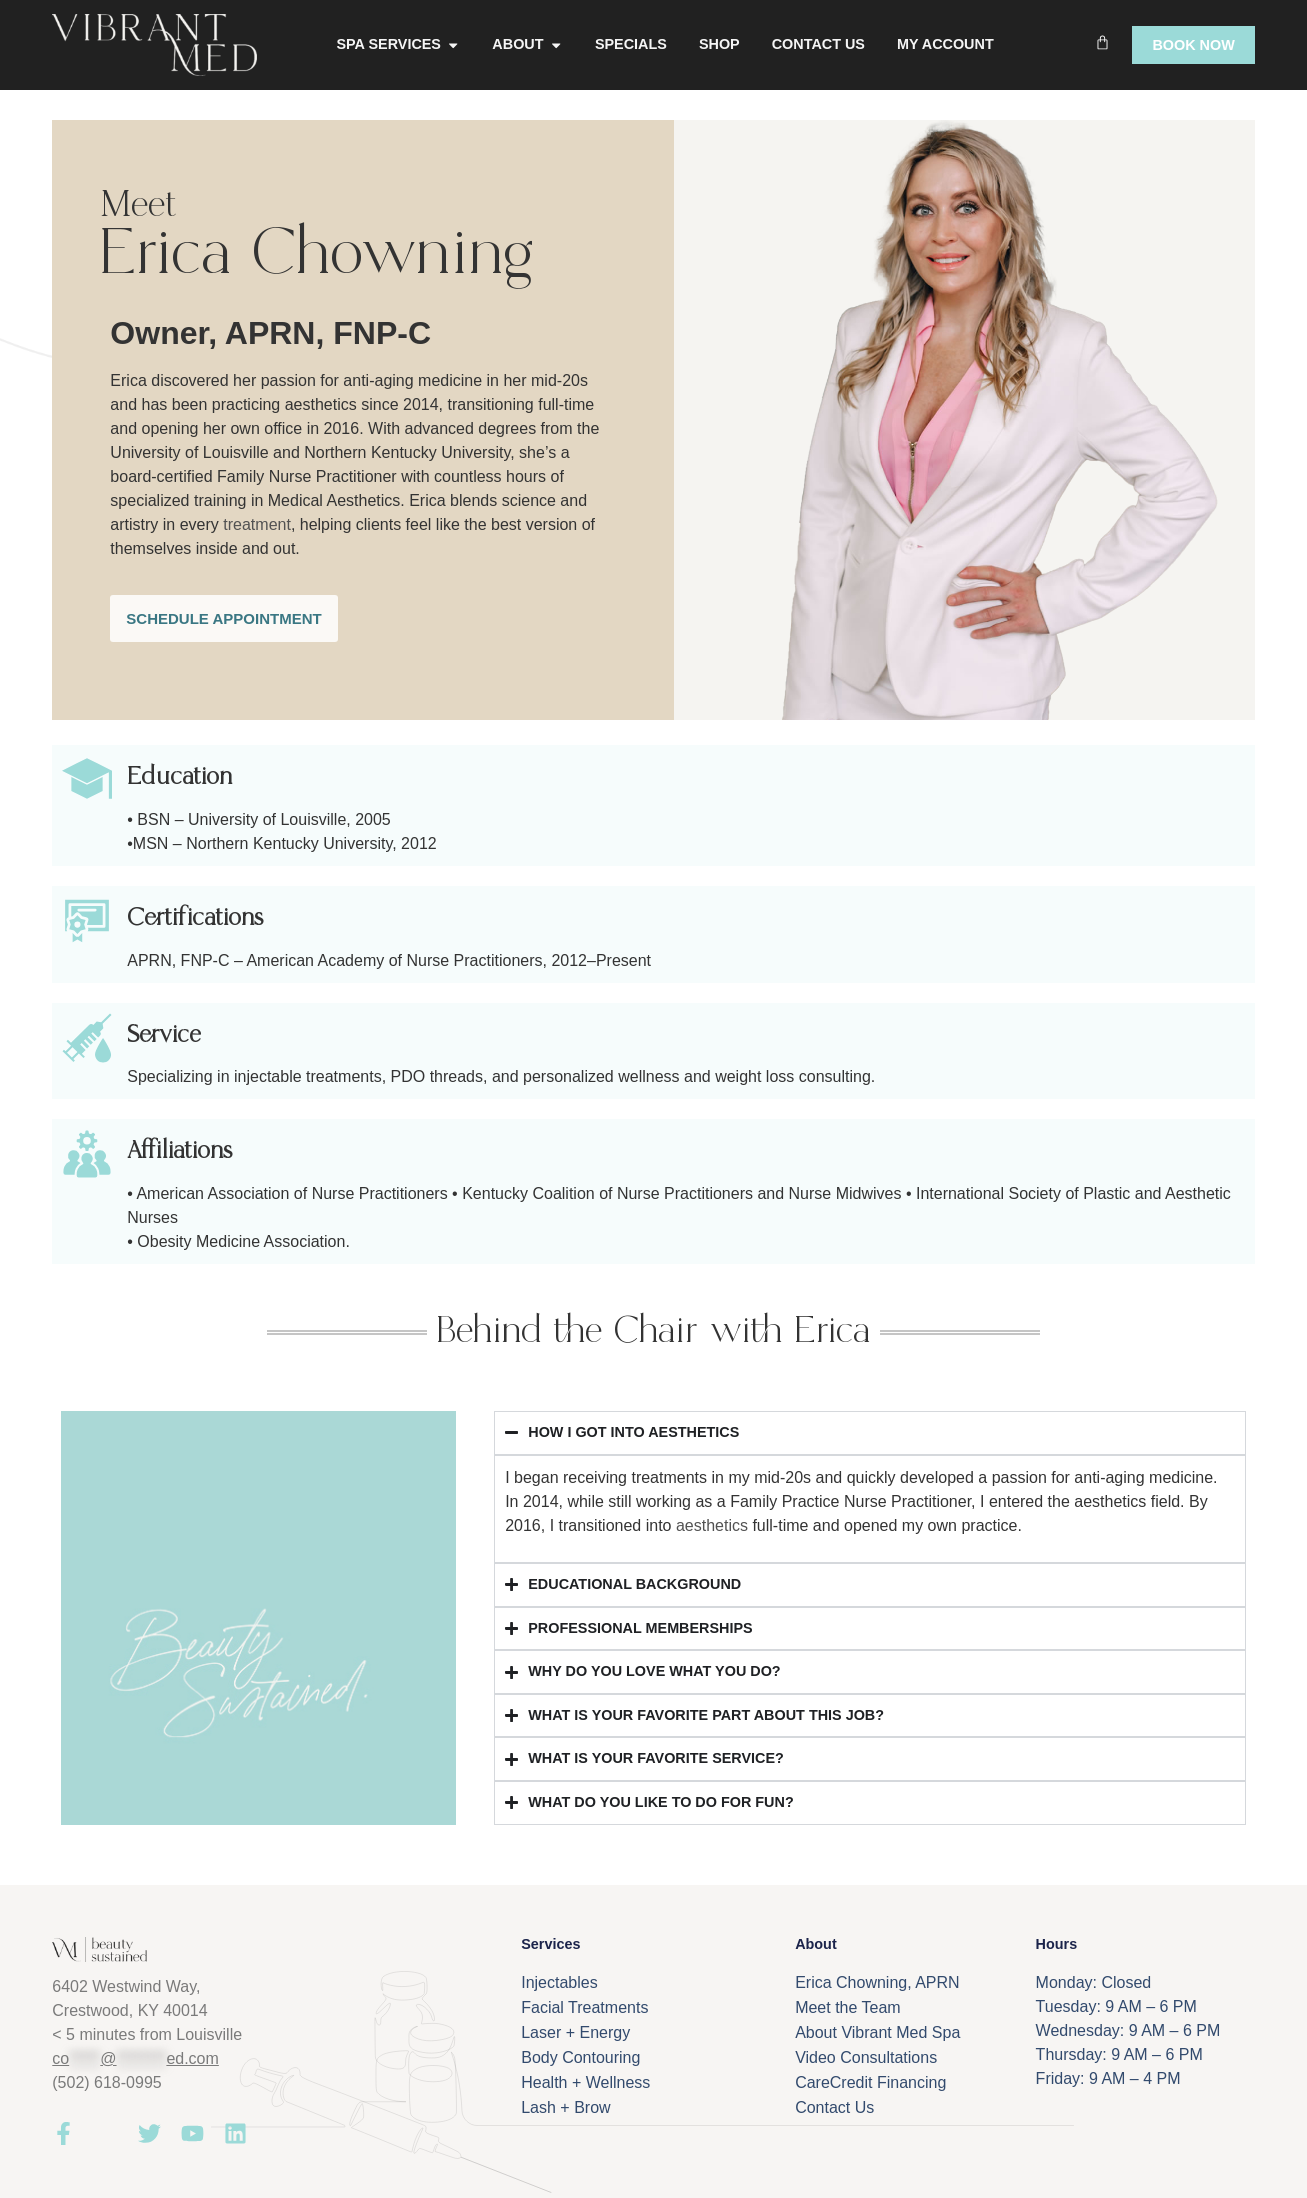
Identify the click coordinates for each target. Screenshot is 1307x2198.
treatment (257, 524)
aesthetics (712, 1525)
